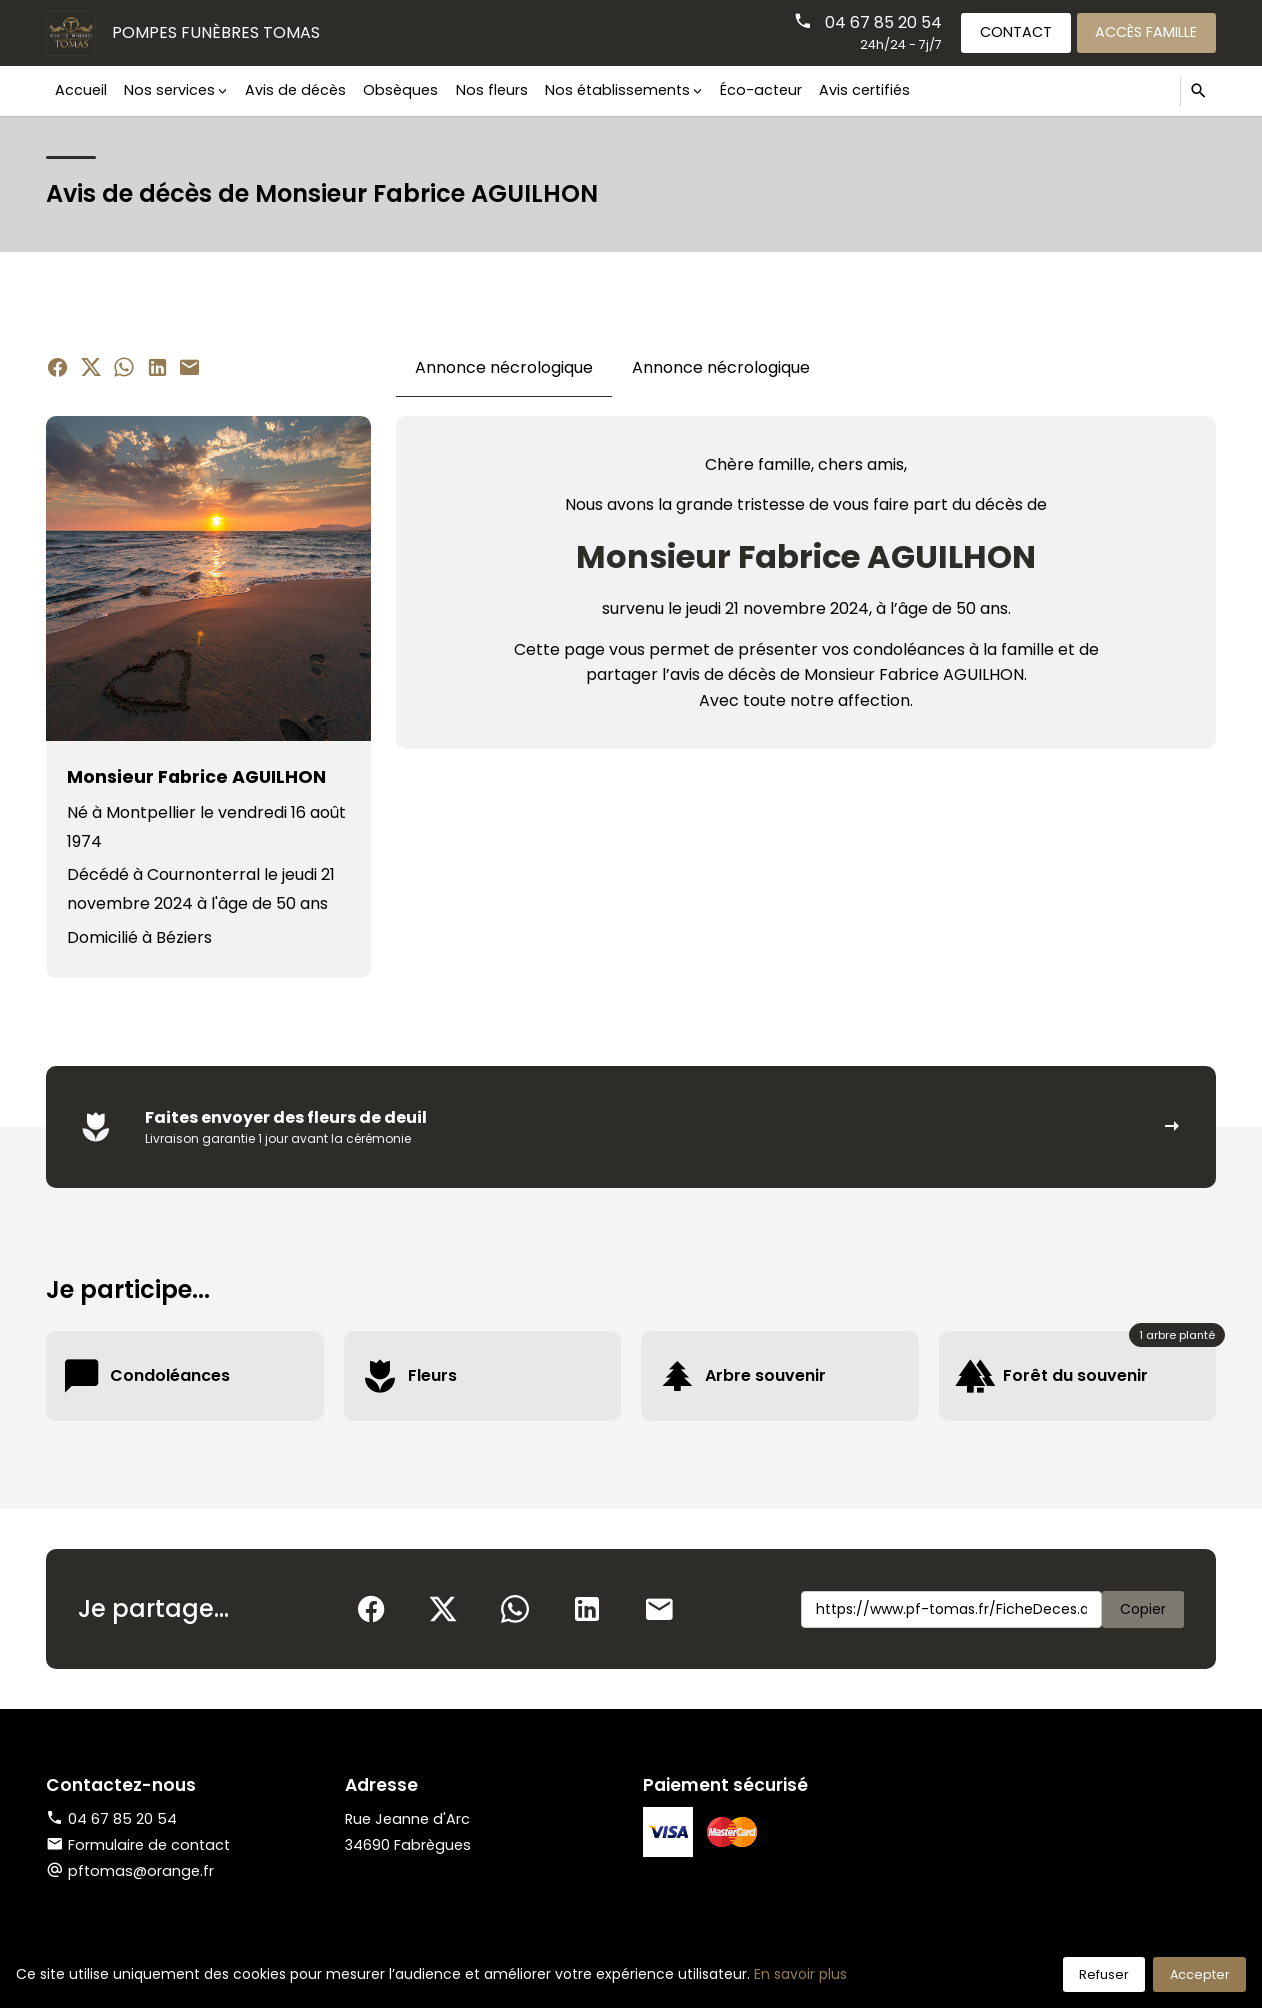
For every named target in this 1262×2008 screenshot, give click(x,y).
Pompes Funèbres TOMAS (216, 32)
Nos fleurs (492, 90)
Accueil (81, 90)
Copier (1143, 1609)
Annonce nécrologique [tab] (504, 367)
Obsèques (400, 90)
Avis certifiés (864, 90)
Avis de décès (295, 90)
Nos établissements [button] (617, 90)
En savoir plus (800, 1974)
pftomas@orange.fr (141, 1871)
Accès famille (1146, 32)
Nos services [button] (169, 90)
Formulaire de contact (138, 1845)
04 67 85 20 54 (883, 22)
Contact (1016, 32)
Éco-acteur (761, 90)
